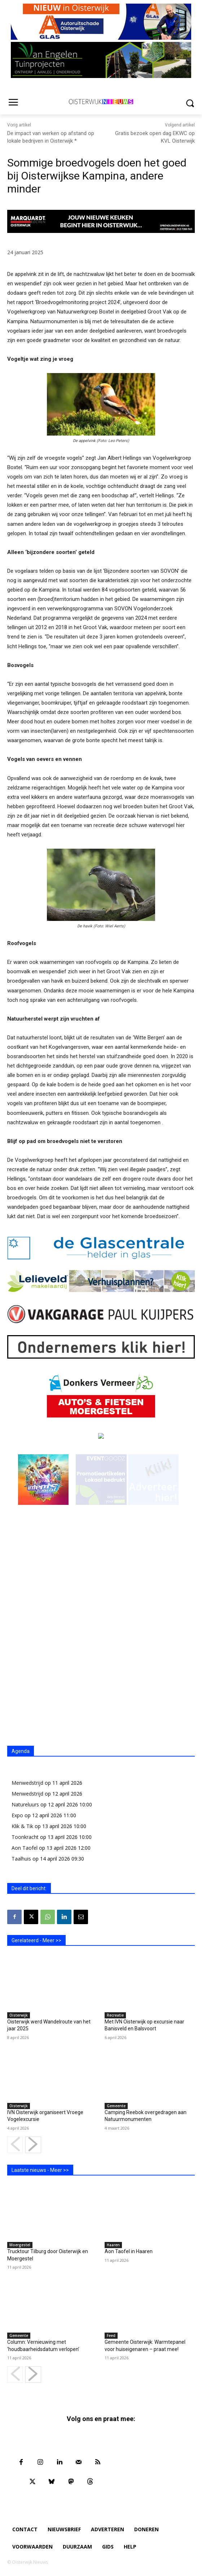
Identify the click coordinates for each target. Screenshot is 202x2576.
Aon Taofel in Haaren (129, 2251)
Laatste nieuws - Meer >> (40, 2170)
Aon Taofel (25, 1847)
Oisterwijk (18, 2015)
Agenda (21, 1751)
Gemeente (116, 2105)
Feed (111, 2335)
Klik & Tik (22, 1826)
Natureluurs (25, 1804)
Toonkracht (25, 1836)
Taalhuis (21, 1858)
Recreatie (115, 2015)
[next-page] (33, 2144)
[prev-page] (15, 2144)
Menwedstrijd (27, 1782)
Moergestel (19, 2244)
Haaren (113, 2244)
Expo (17, 1815)
